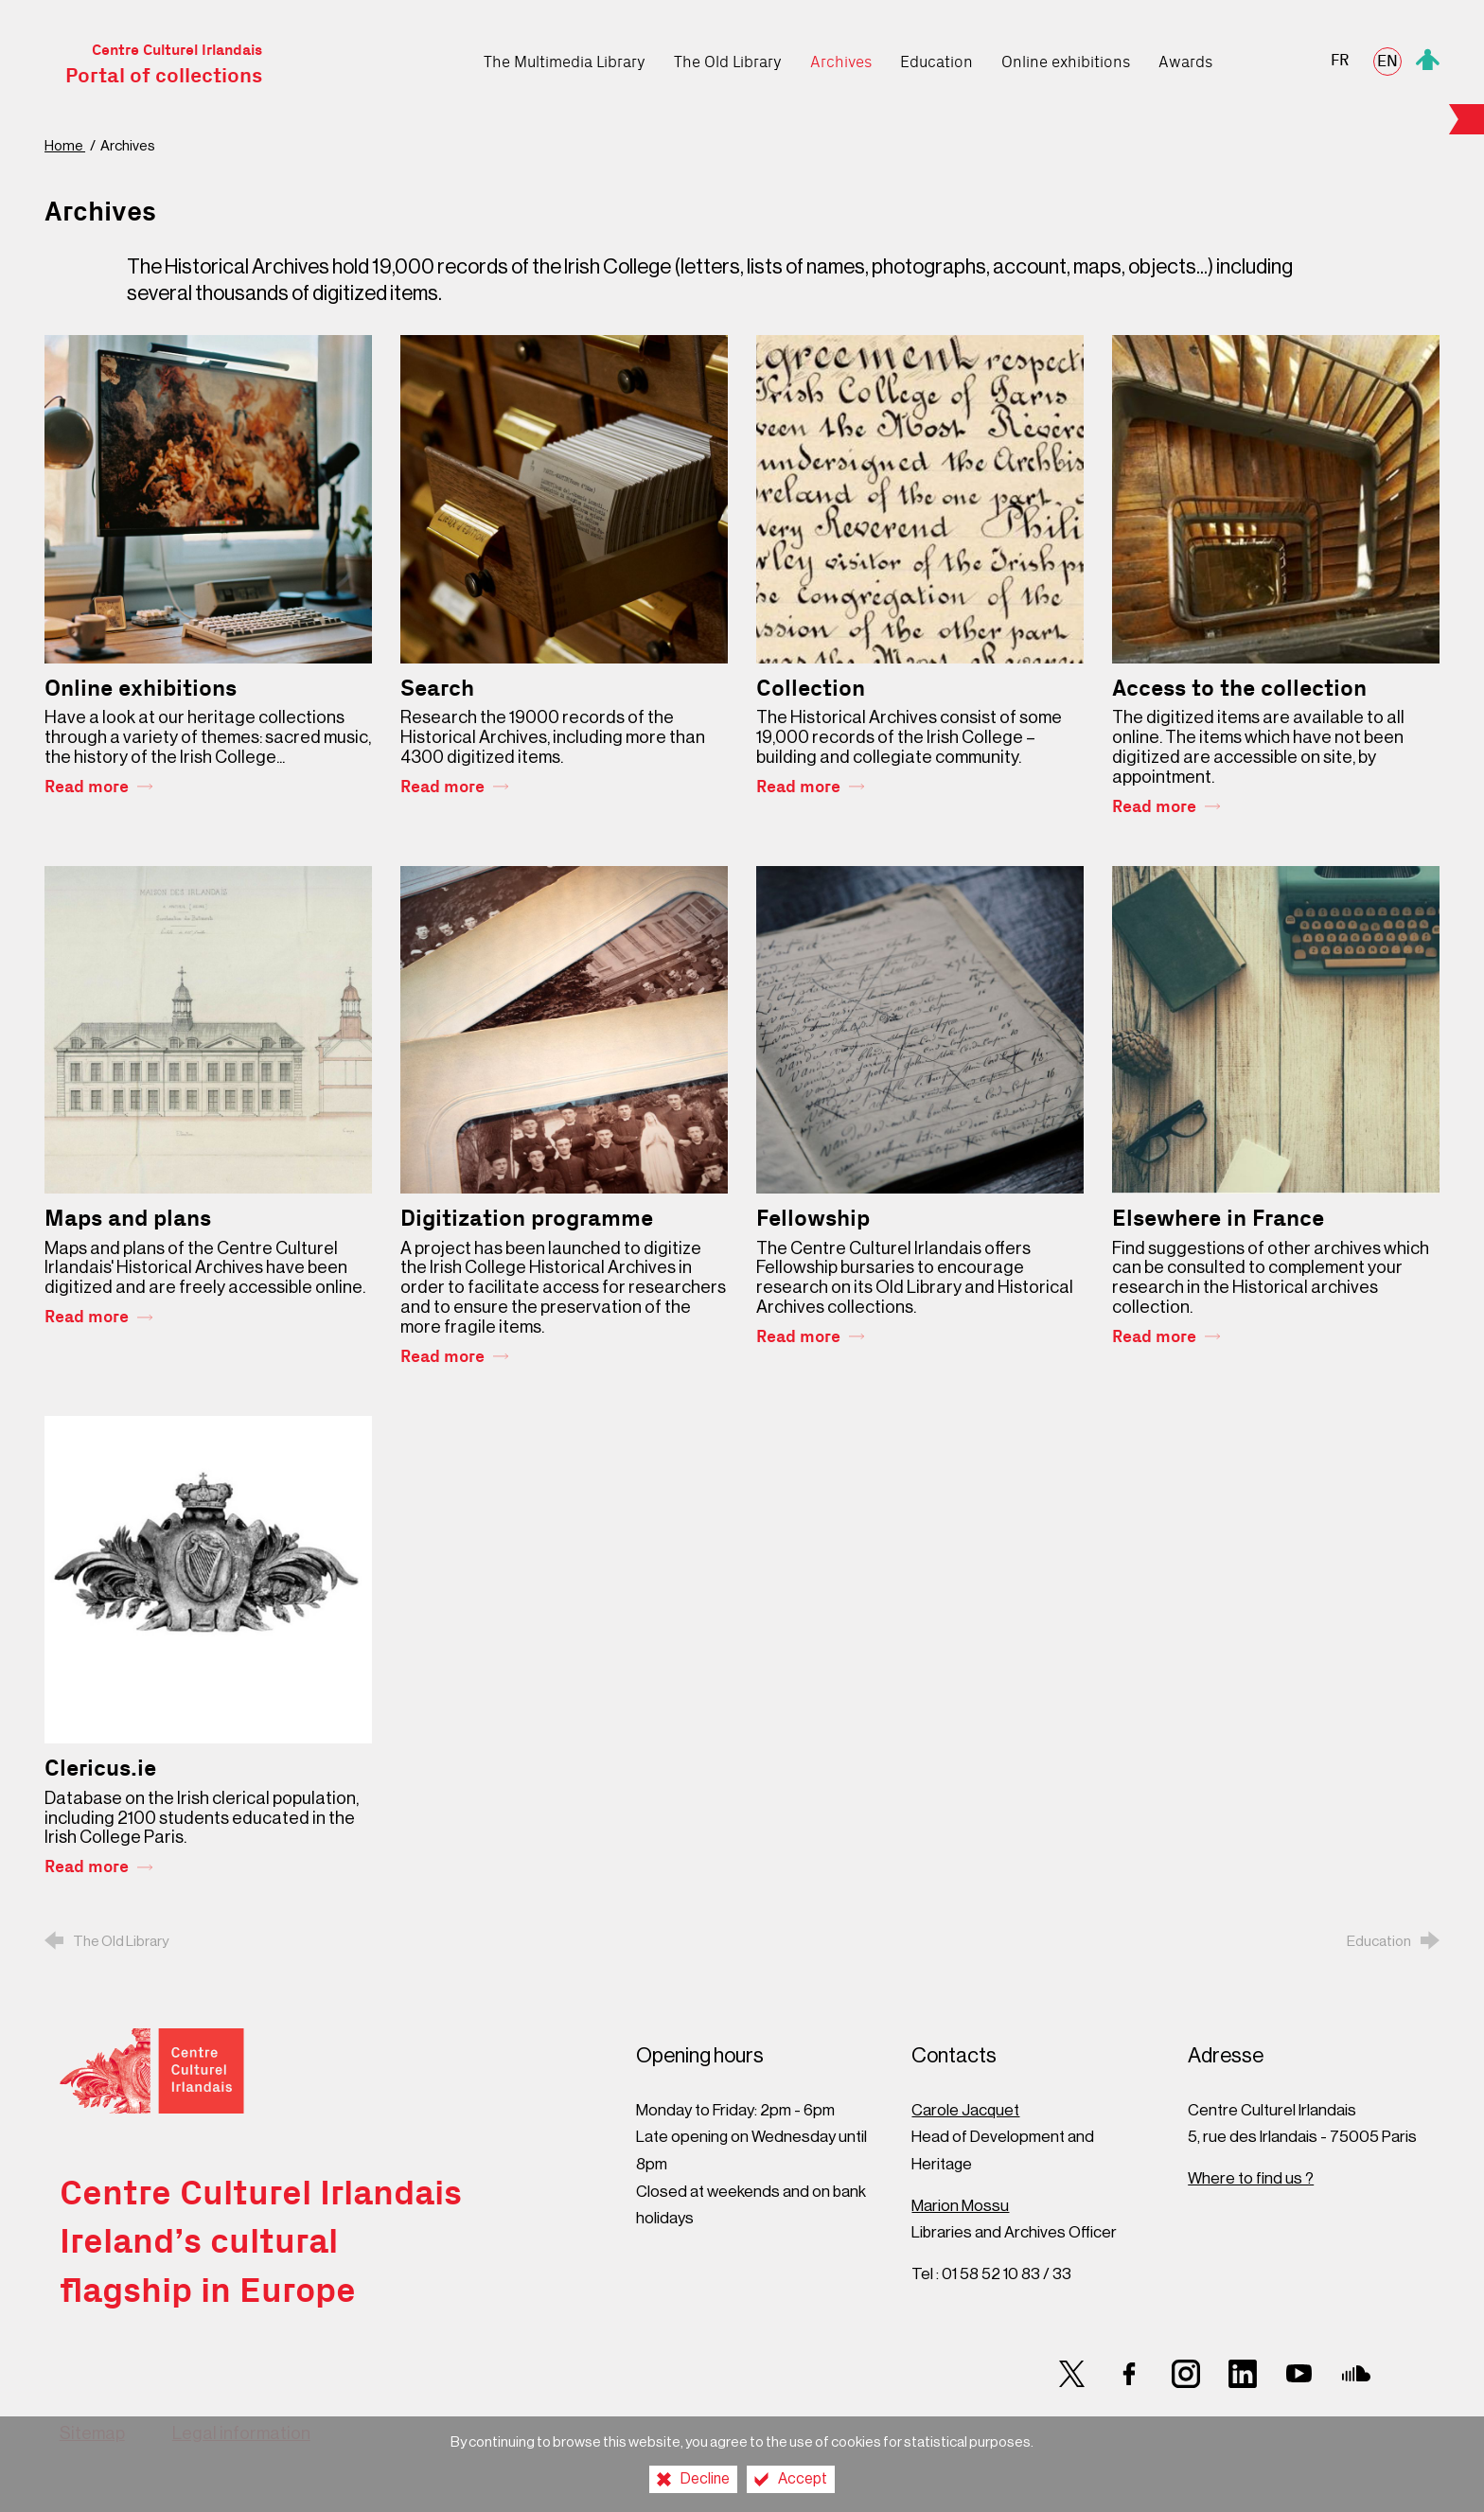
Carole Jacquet (965, 2110)
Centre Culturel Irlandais (163, 65)
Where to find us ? (1251, 2178)
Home (64, 146)
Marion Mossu (960, 2206)
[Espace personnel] (1428, 58)
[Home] (455, 58)
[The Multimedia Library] (564, 58)
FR (1340, 60)
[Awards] (1185, 58)
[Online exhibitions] (1065, 58)
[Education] (936, 58)
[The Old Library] (728, 58)
